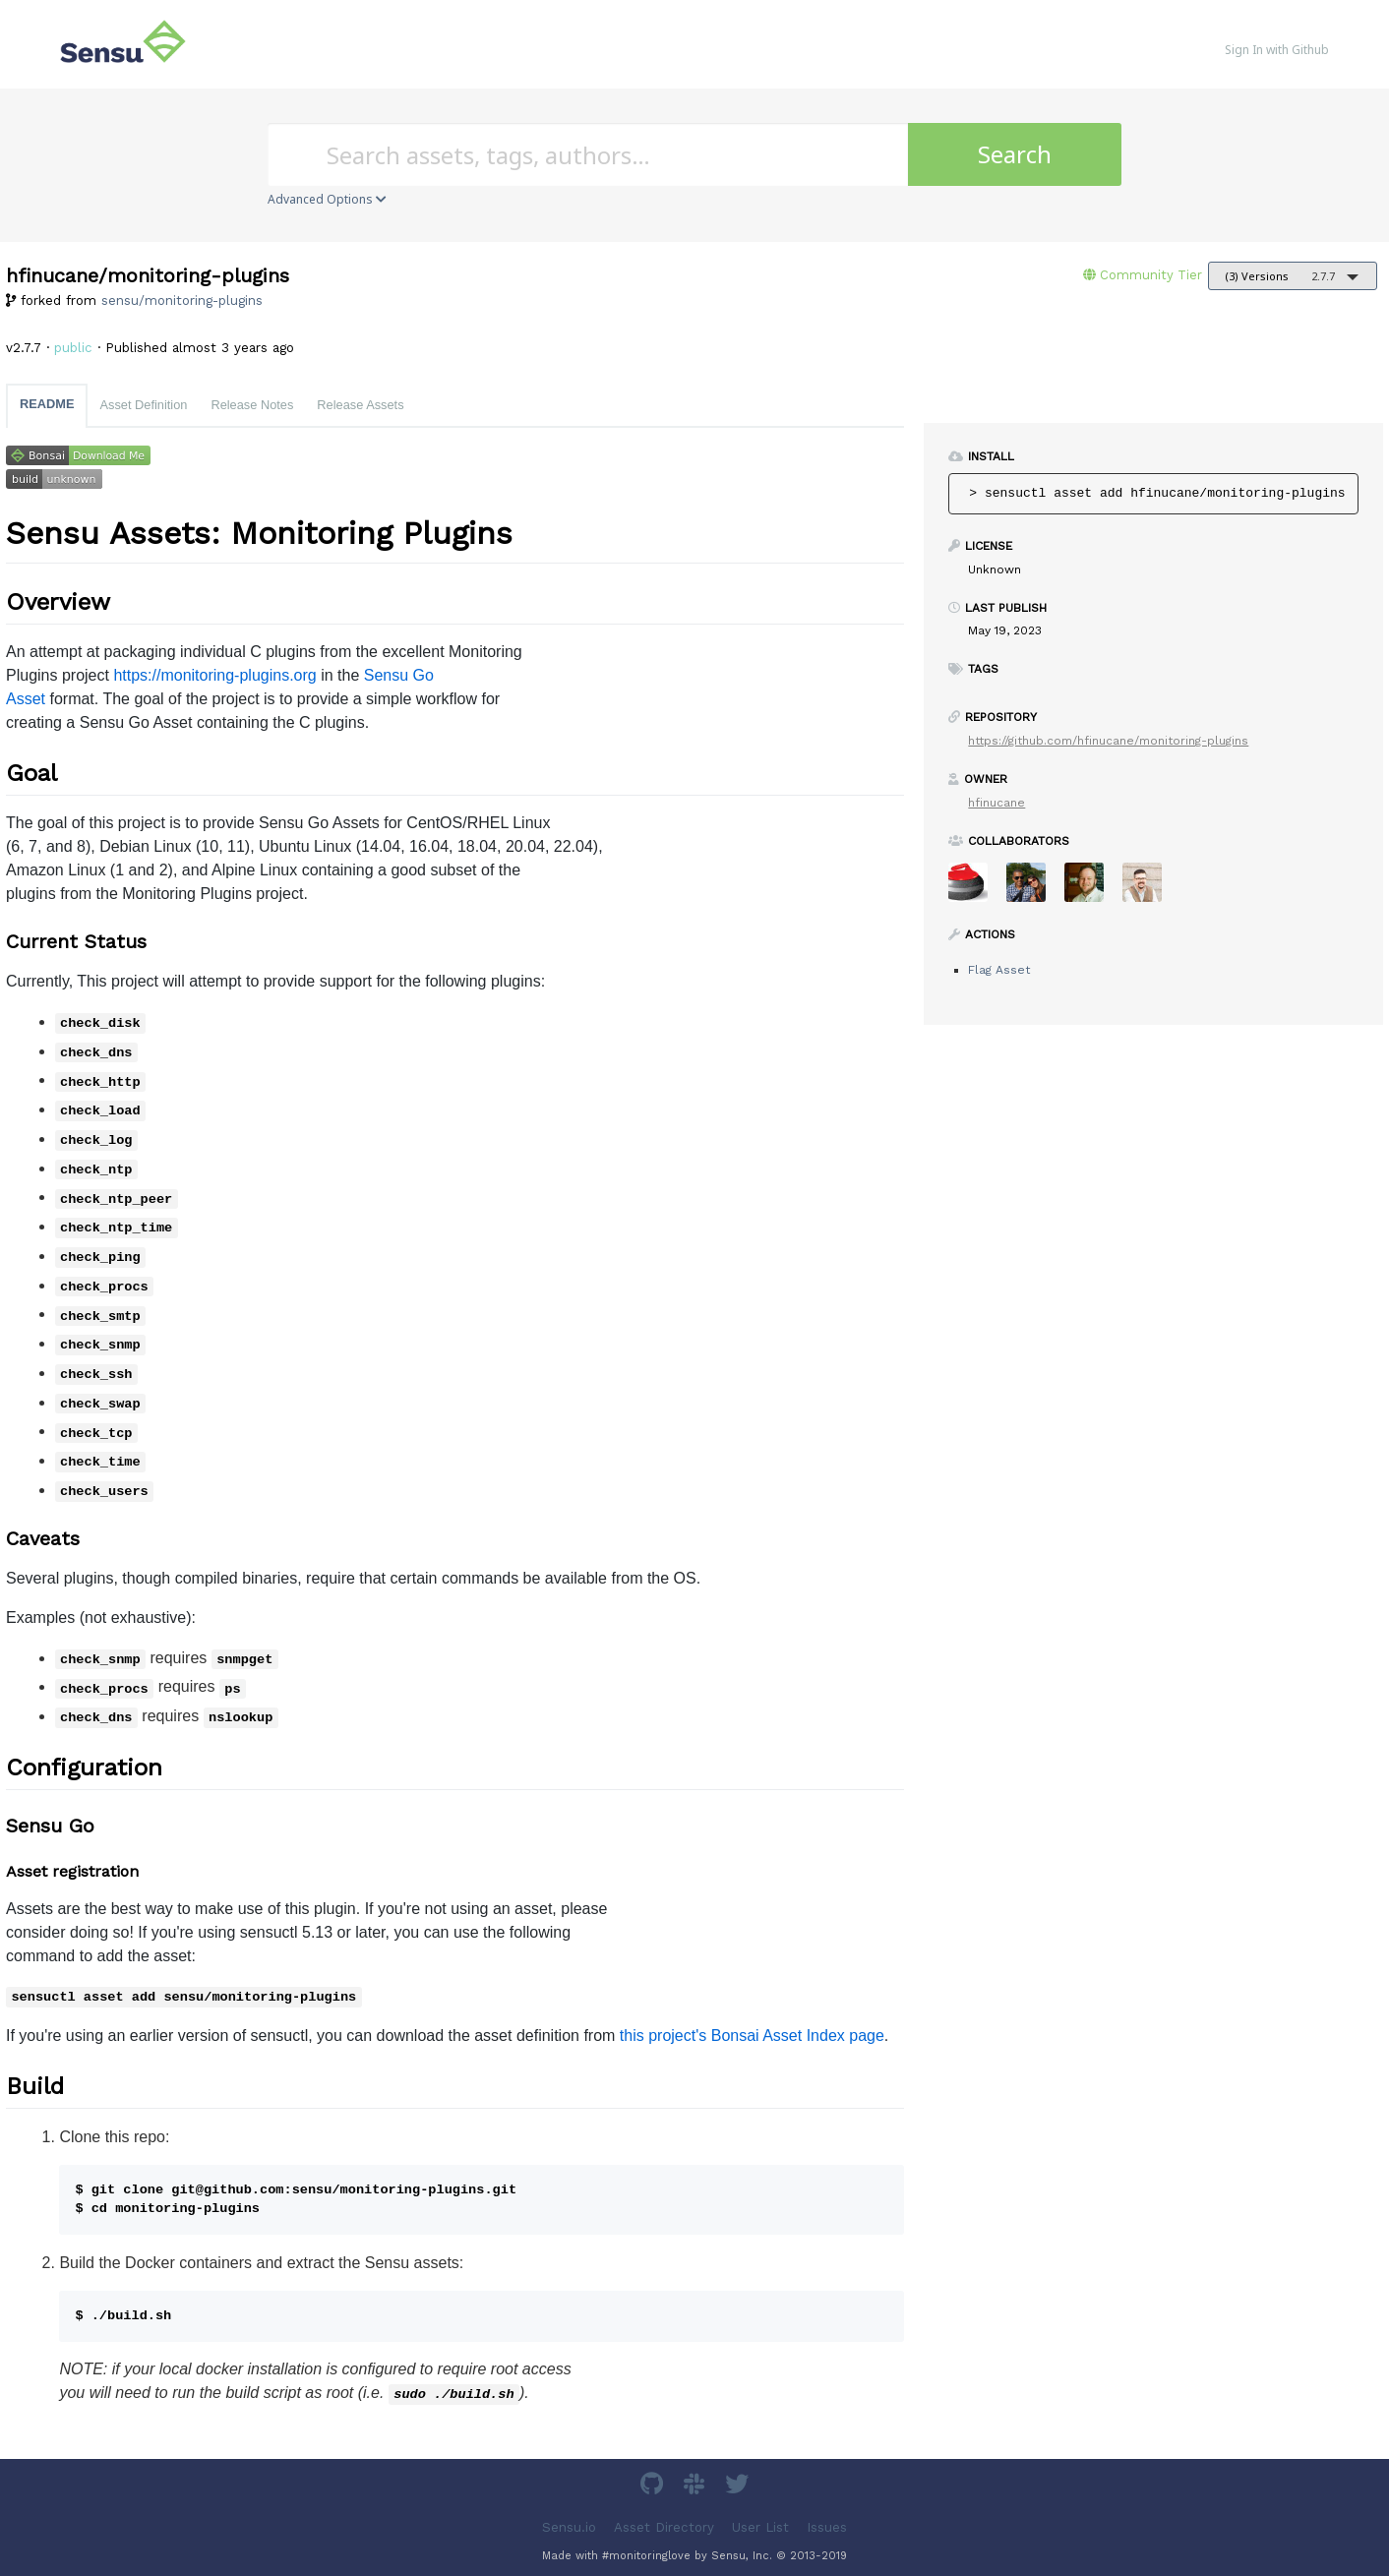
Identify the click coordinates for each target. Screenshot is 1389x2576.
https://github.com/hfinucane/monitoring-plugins (1108, 741)
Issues (827, 2526)
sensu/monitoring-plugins (182, 300)
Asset (25, 698)
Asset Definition (143, 404)
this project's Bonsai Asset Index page (752, 2035)
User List (760, 2526)
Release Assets (360, 404)
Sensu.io (569, 2526)
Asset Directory (664, 2526)
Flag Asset (999, 970)
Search (1015, 154)
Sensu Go (399, 675)
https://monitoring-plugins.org (214, 675)
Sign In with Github (1277, 49)
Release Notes (252, 404)
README (47, 403)
